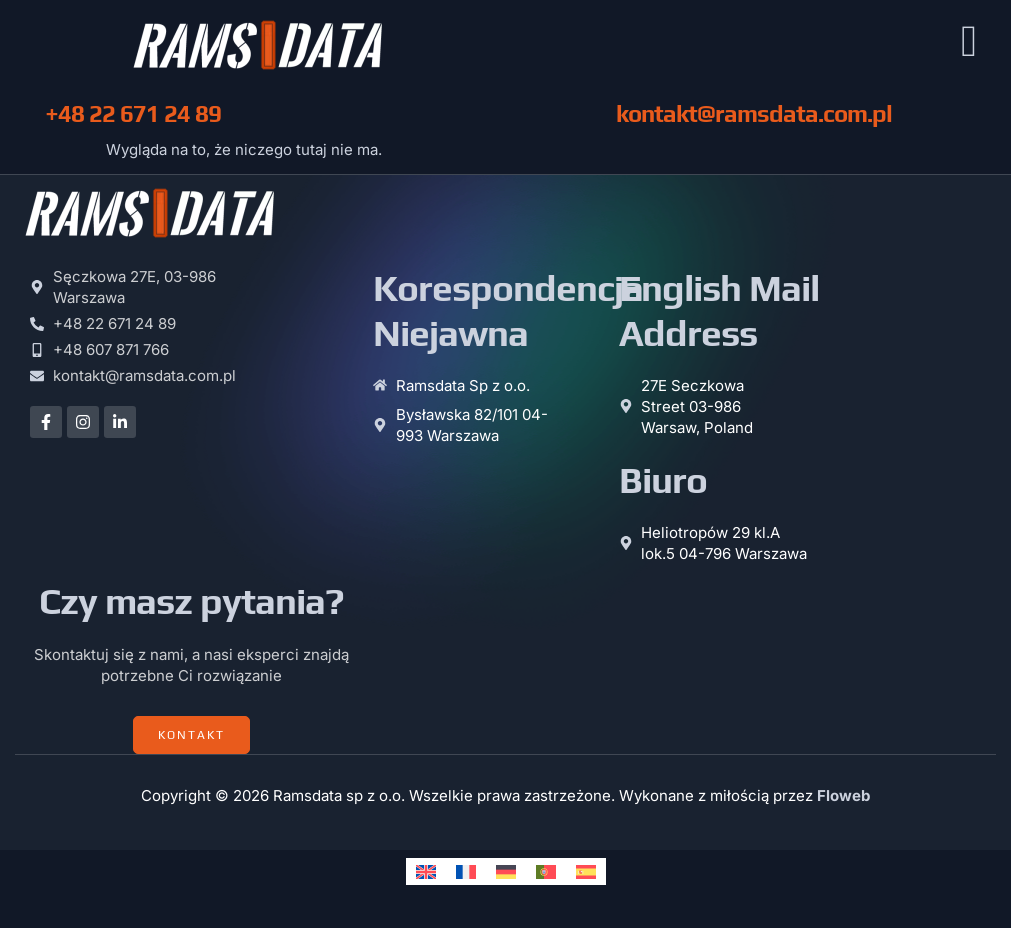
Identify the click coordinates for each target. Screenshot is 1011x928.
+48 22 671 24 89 (133, 118)
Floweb (843, 800)
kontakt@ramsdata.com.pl (754, 118)
